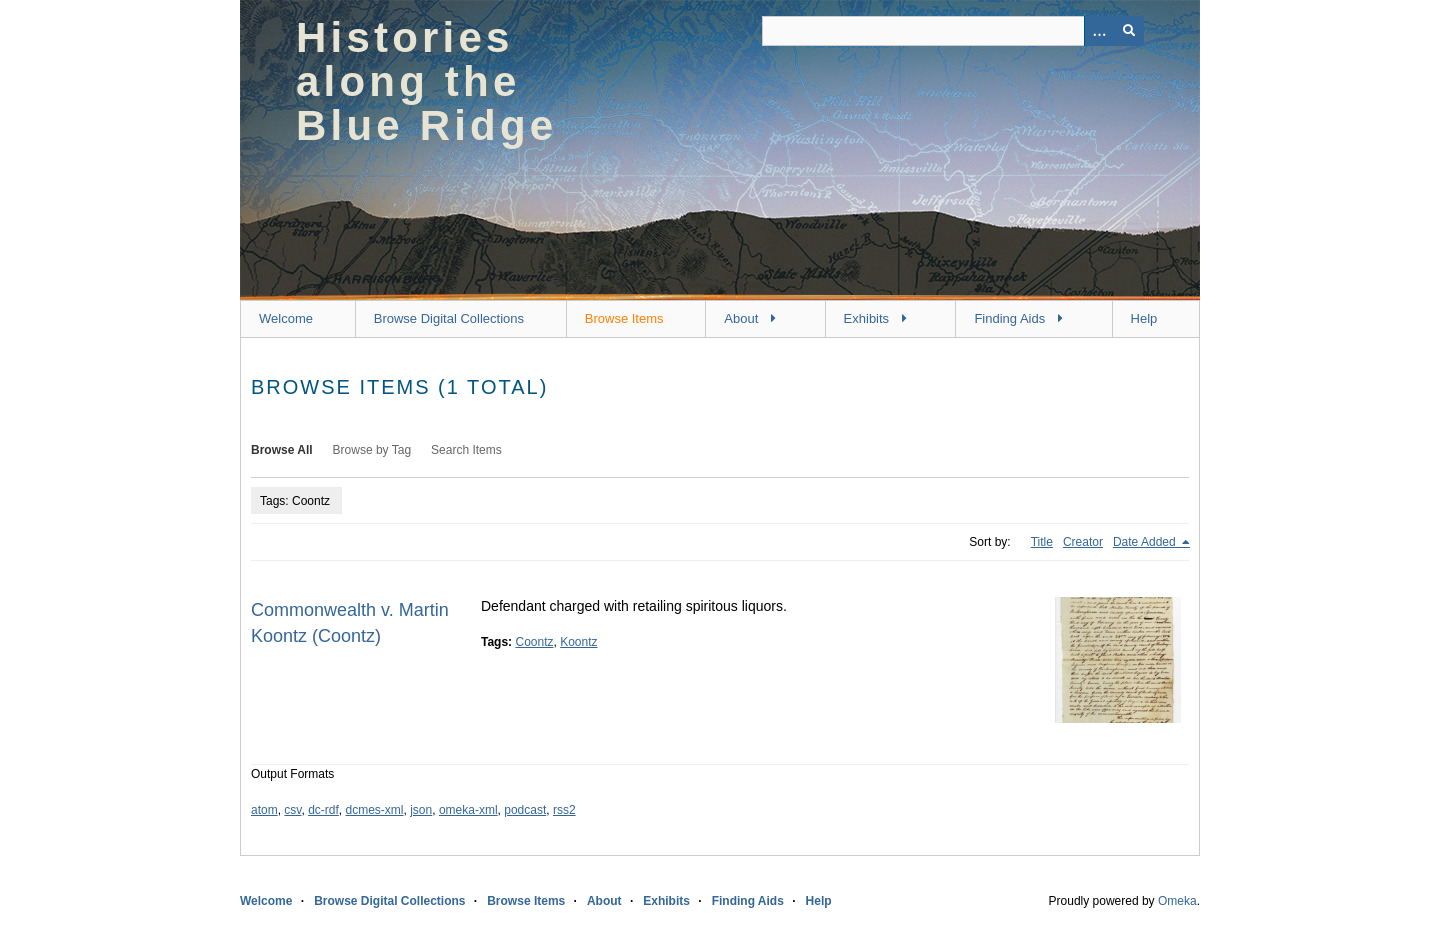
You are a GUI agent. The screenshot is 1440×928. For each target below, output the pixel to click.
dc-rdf (323, 810)
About (741, 318)
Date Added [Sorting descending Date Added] (1146, 542)
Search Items (466, 450)
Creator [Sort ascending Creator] (1083, 542)
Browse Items (624, 318)
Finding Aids (1009, 318)
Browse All (282, 450)
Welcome (286, 318)
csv (292, 810)
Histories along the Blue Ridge (426, 81)
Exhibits (867, 318)
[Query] (953, 31)
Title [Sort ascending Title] (1042, 542)
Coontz (534, 642)
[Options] (1099, 31)
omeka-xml (468, 810)
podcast (525, 810)
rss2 (564, 810)
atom (264, 810)
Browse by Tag (372, 450)
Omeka (1177, 901)
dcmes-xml (375, 810)
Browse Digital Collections (449, 318)
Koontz (578, 642)
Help (1144, 318)
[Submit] (1129, 31)
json (421, 810)
